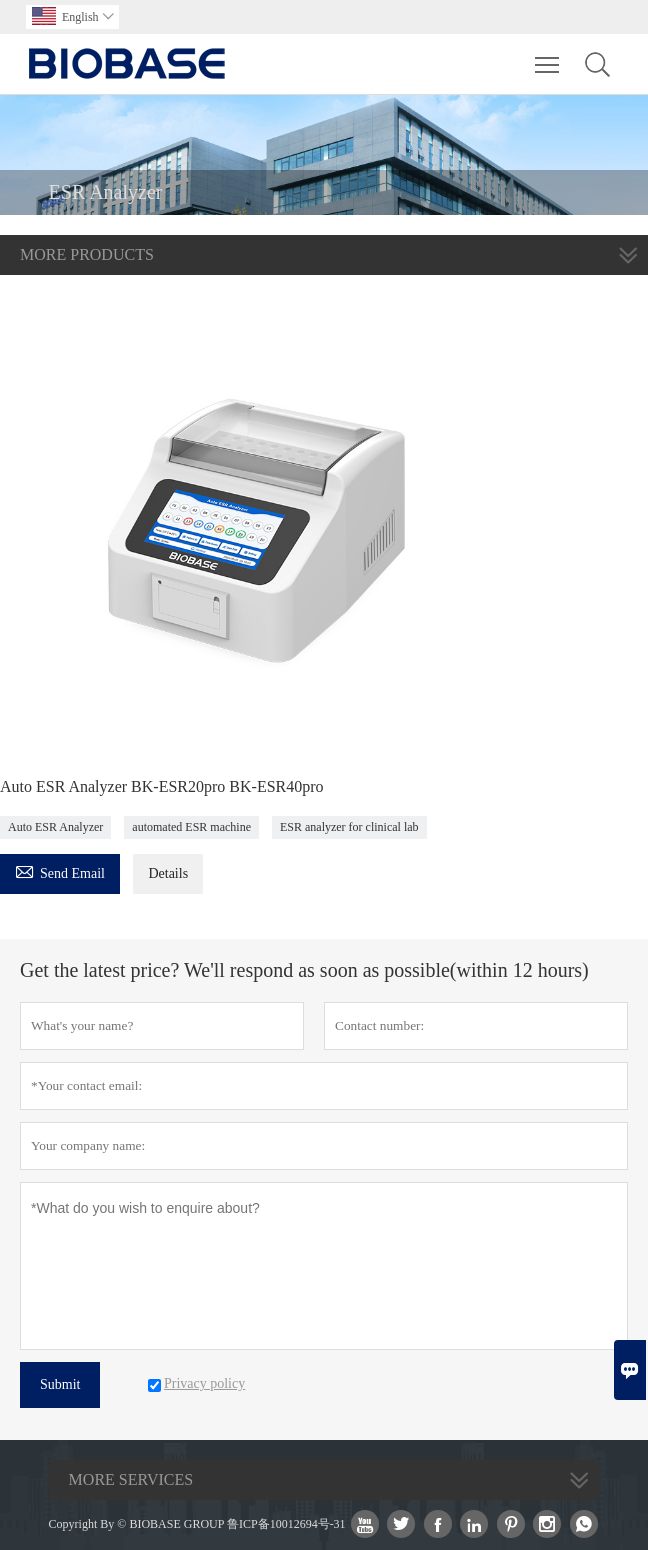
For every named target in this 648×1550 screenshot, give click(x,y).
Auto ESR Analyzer (55, 827)
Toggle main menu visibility (548, 55)
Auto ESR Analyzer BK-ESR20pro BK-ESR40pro (162, 786)
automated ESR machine (191, 827)
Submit (60, 1384)
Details (168, 873)
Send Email (60, 870)
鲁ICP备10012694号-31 (286, 1524)
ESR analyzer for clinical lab (349, 827)
